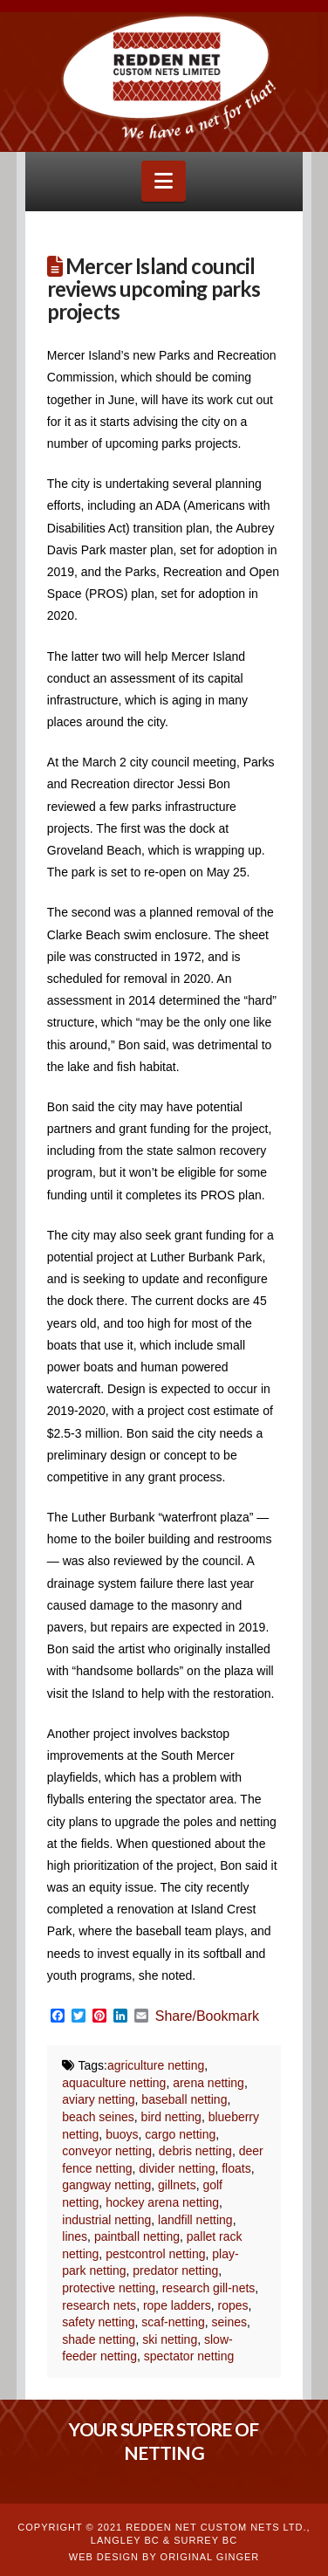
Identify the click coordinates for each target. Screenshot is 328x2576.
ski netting (169, 2339)
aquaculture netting (114, 2083)
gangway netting (106, 2185)
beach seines (98, 2117)
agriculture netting (155, 2065)
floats (236, 2168)
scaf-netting (172, 2322)
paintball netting (137, 2236)
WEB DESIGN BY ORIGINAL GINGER (164, 2557)
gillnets (177, 2185)
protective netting (108, 2288)
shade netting (98, 2339)
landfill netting (195, 2220)
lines (74, 2236)
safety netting (98, 2322)
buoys (122, 2134)
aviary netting (98, 2099)
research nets (99, 2305)
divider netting (177, 2168)
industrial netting (106, 2220)
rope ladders (177, 2305)
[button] (163, 181)
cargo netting (180, 2134)
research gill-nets (209, 2288)
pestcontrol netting (155, 2254)
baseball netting (184, 2099)
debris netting (195, 2151)
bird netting (171, 2117)
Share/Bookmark (207, 2016)
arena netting (208, 2083)
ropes (233, 2305)
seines (229, 2322)
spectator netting (189, 2356)
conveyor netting (107, 2151)
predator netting (175, 2270)
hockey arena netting (162, 2202)
